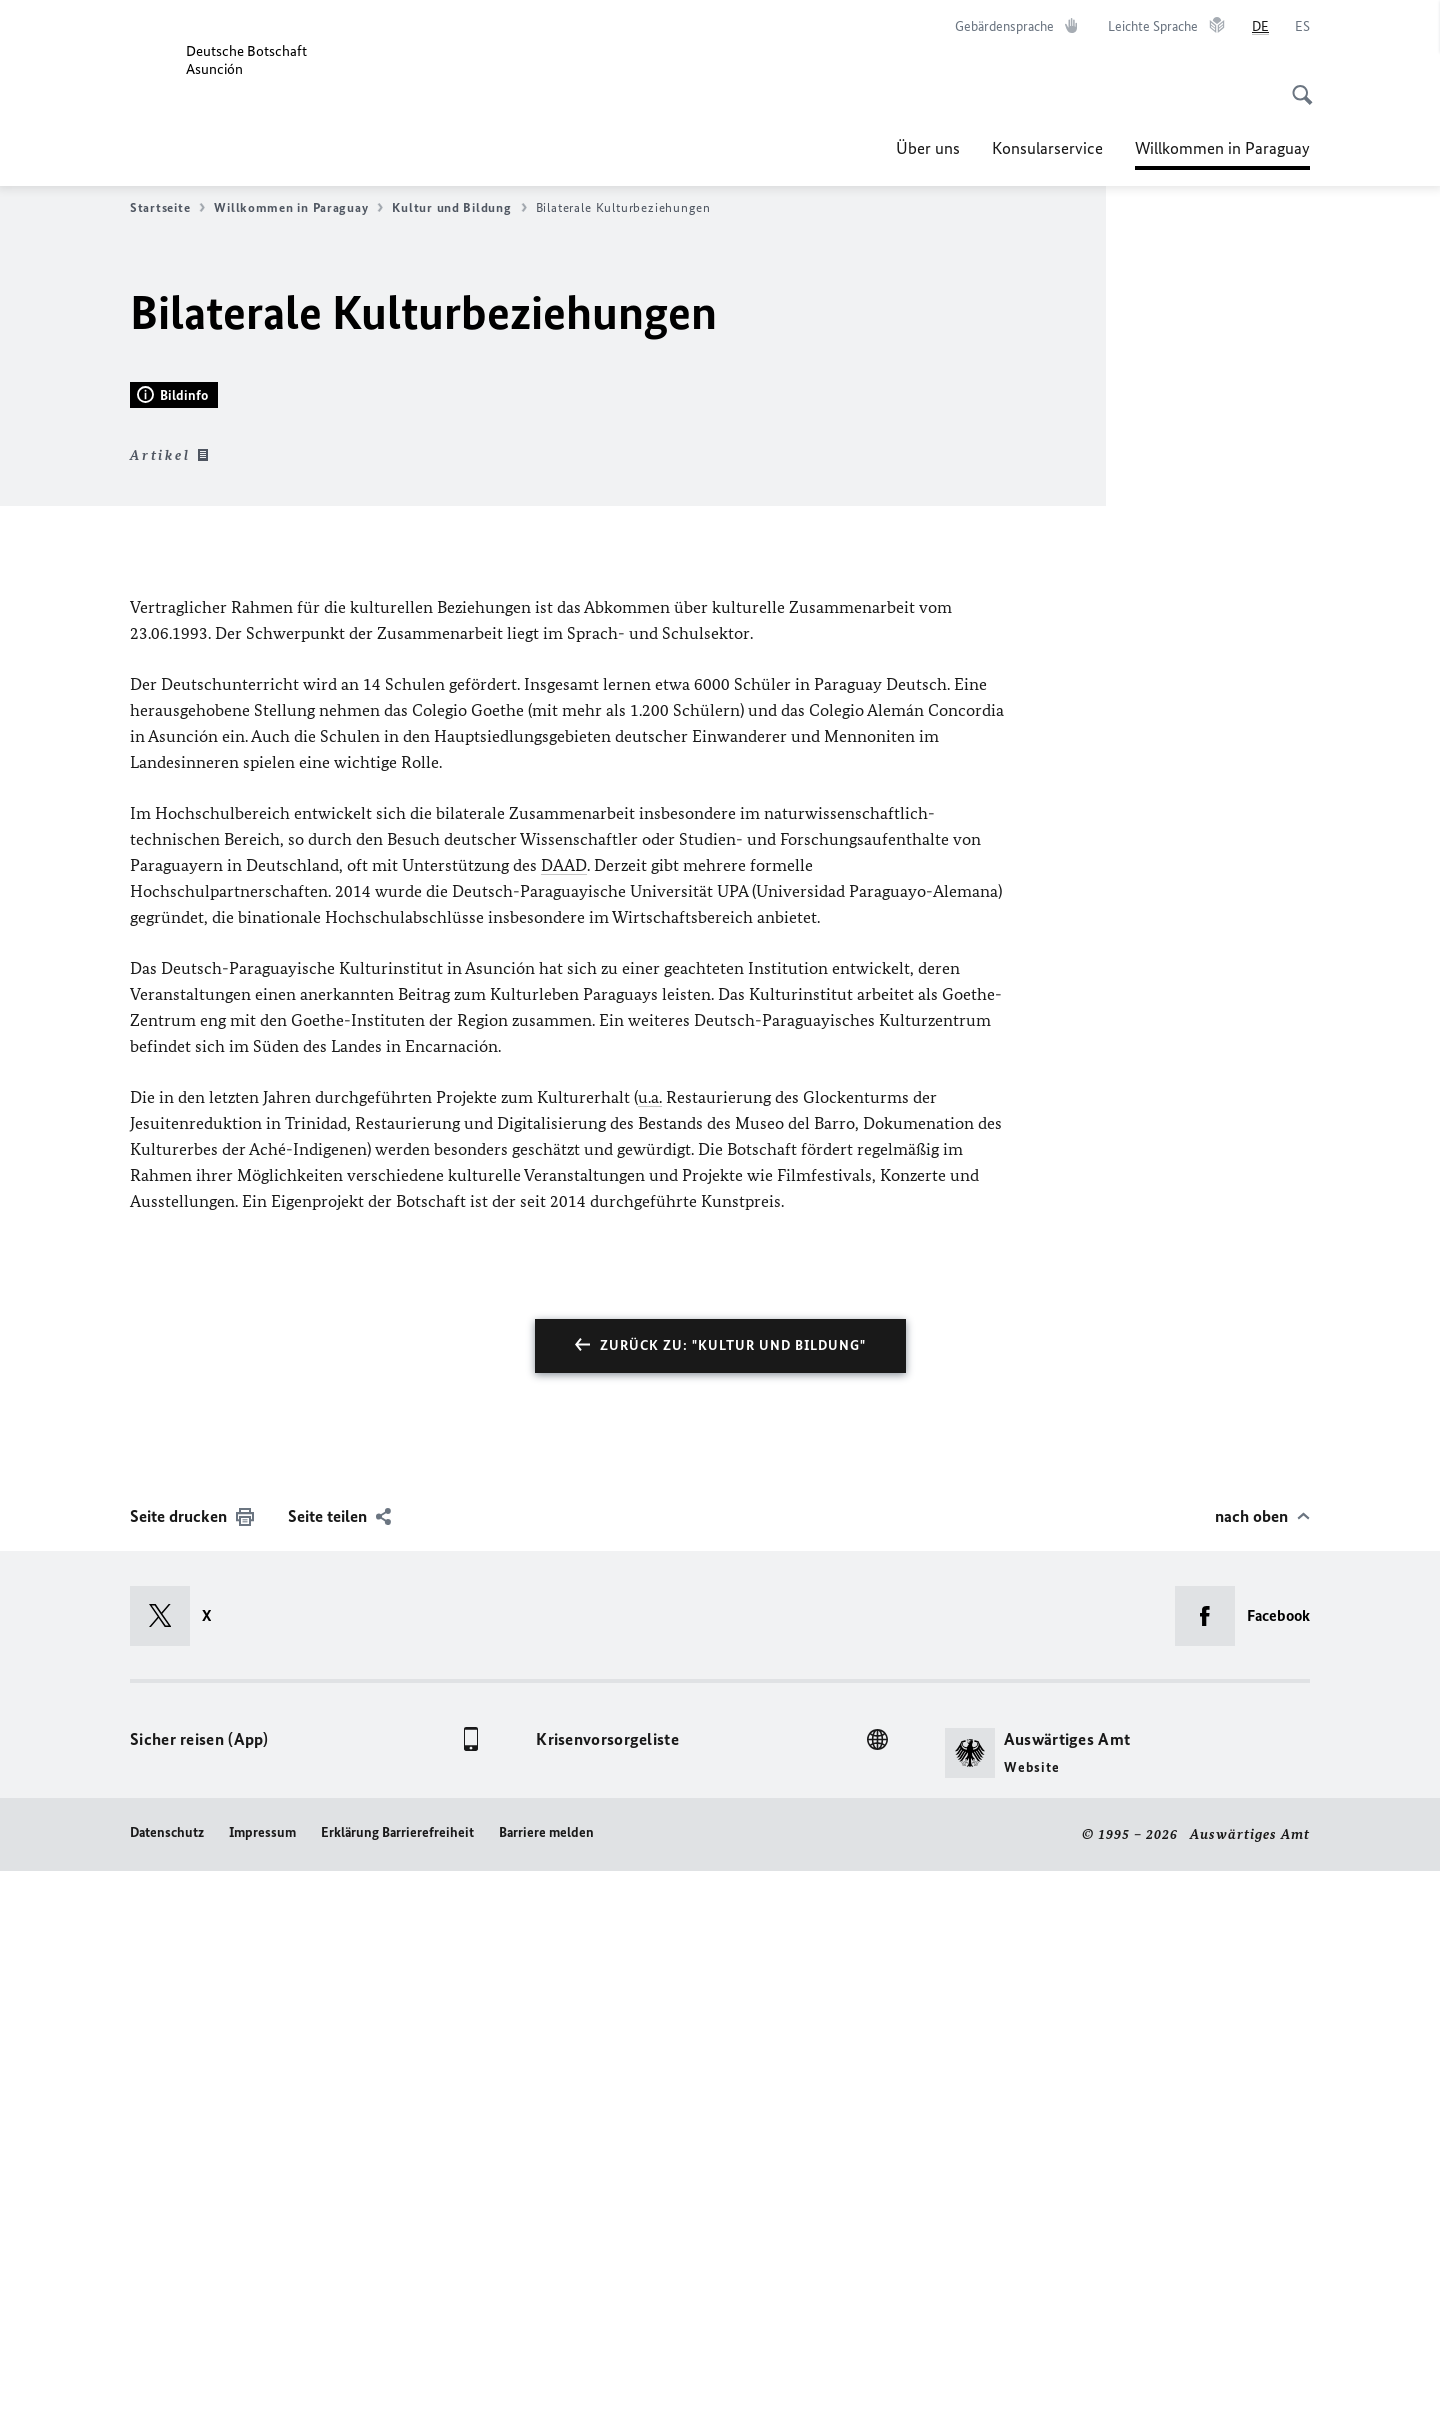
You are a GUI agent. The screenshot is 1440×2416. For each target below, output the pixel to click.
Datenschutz (167, 2378)
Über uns (928, 148)
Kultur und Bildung (459, 208)
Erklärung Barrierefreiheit (397, 2378)
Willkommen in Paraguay (1222, 148)
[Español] (1302, 27)
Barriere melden (546, 2378)
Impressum (262, 2378)
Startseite (167, 208)
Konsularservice (1047, 148)
